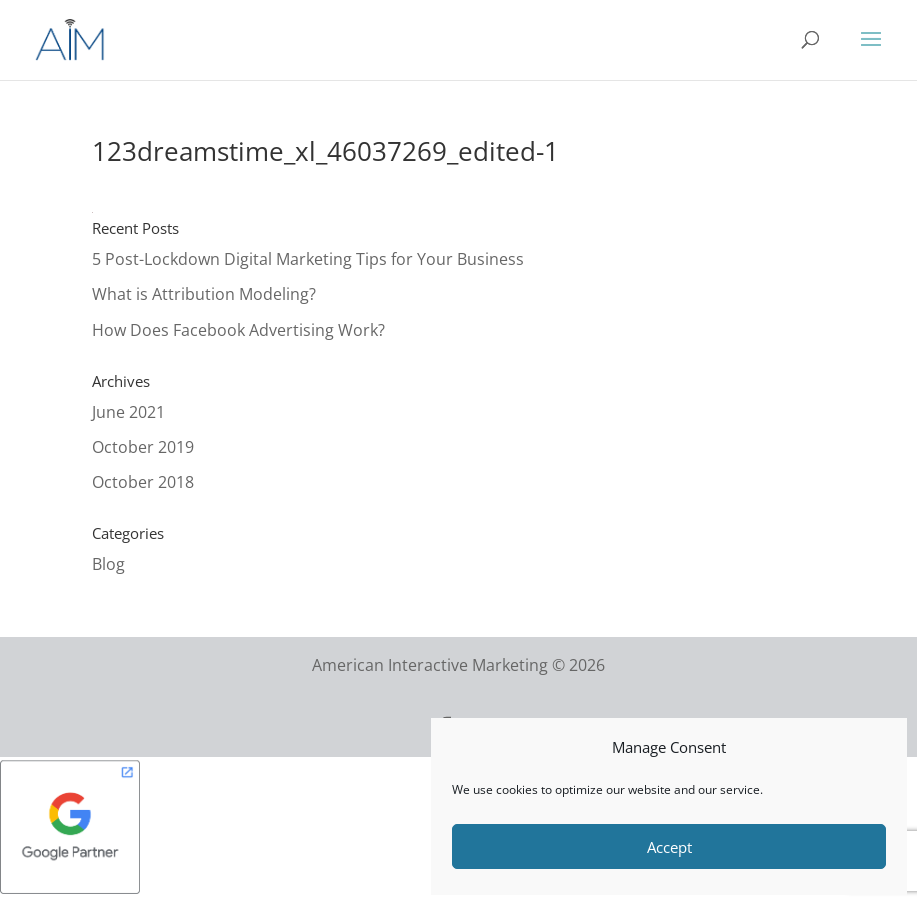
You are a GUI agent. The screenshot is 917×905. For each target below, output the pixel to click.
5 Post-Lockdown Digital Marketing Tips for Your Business (308, 259)
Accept (669, 847)
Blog (108, 564)
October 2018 (143, 482)
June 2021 (128, 412)
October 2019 (143, 447)
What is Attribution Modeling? (204, 294)
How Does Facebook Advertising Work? (238, 330)
